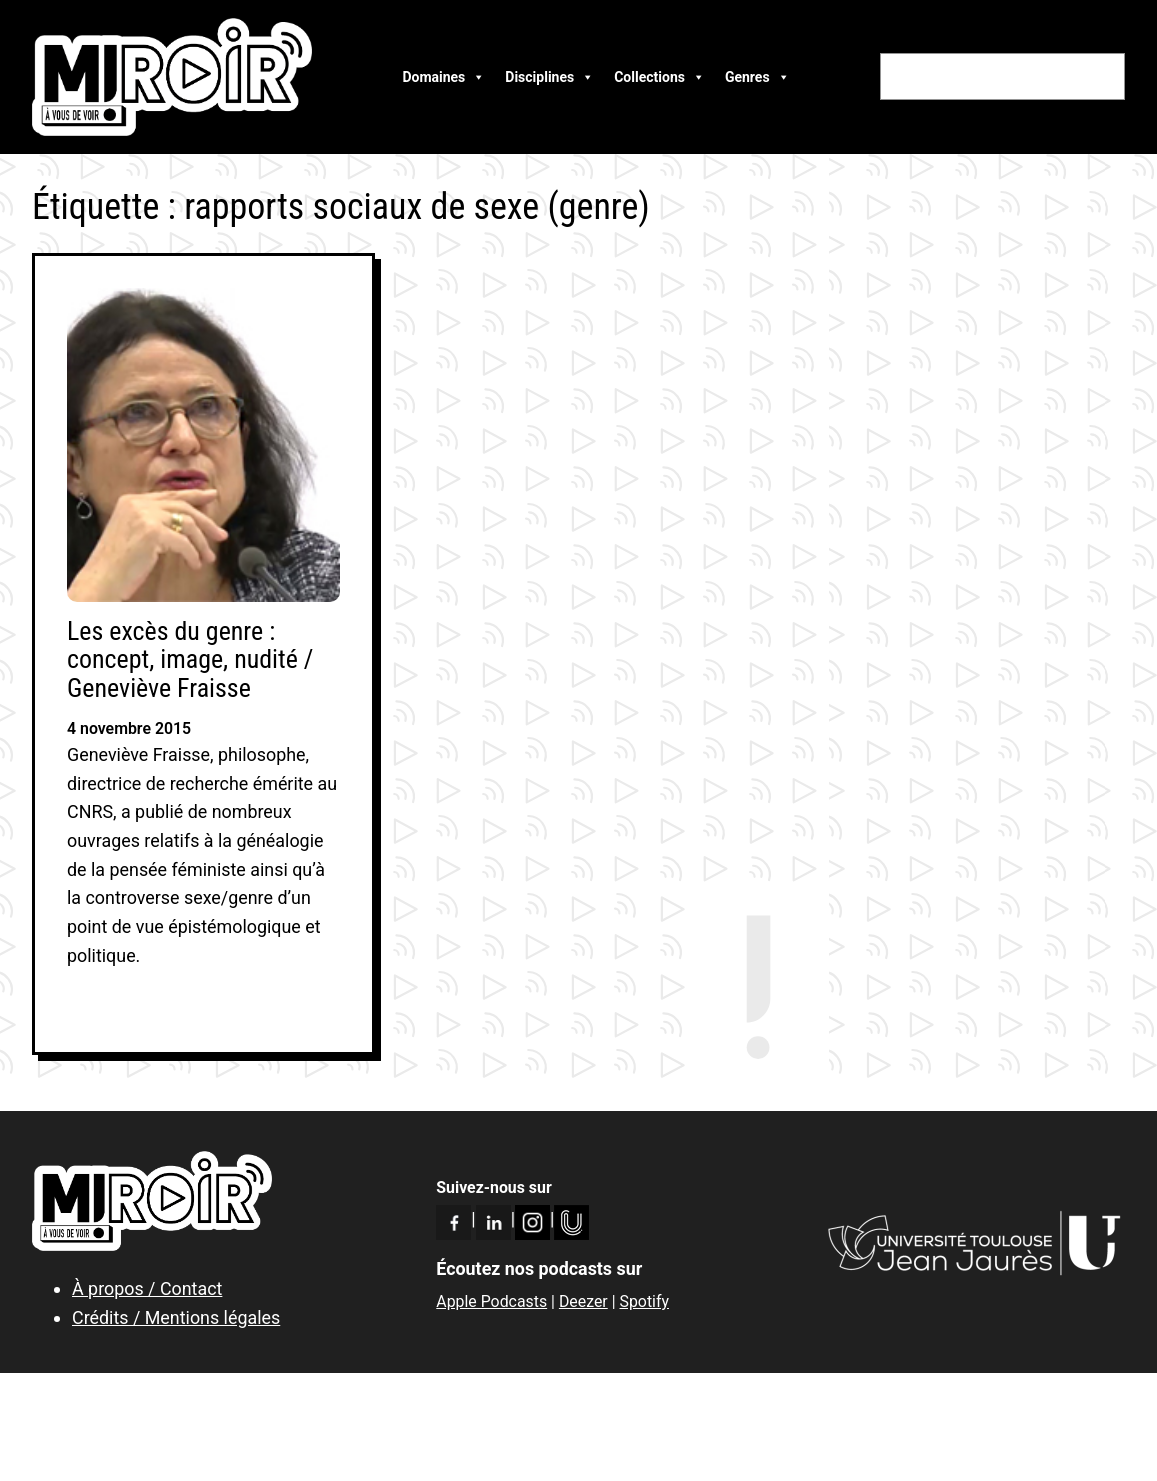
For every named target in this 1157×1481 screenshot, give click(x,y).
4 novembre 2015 (129, 728)
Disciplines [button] (549, 77)
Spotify (643, 1301)
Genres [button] (757, 77)
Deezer (583, 1301)
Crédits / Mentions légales (176, 1317)
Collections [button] (659, 77)
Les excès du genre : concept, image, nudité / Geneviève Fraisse (190, 660)
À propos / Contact (147, 1288)
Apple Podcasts (491, 1301)
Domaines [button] (443, 77)
